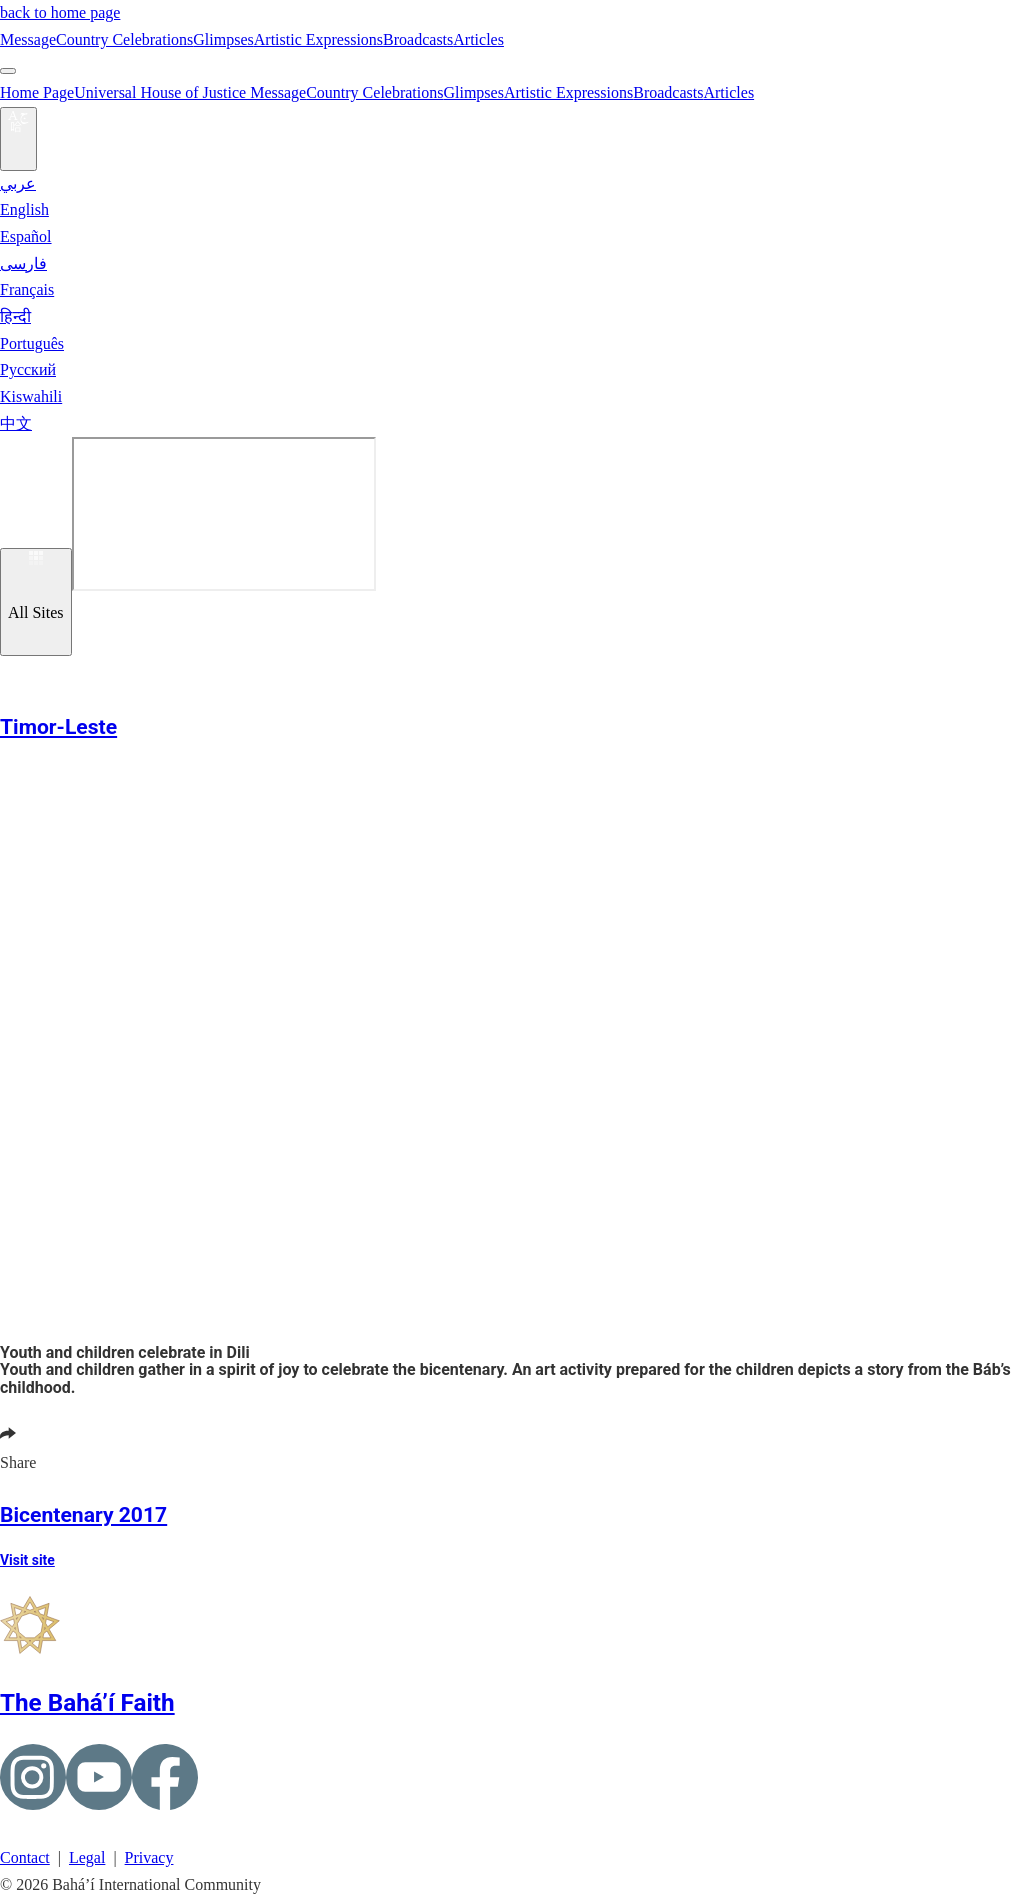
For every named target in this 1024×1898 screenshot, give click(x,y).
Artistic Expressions (318, 39)
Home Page (37, 92)
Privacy (149, 1857)
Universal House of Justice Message (190, 92)
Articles (478, 39)
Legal (87, 1857)
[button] (12, 701)
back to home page (60, 12)
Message (28, 39)
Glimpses (223, 39)
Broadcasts (418, 39)
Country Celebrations (124, 39)
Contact (25, 1857)
